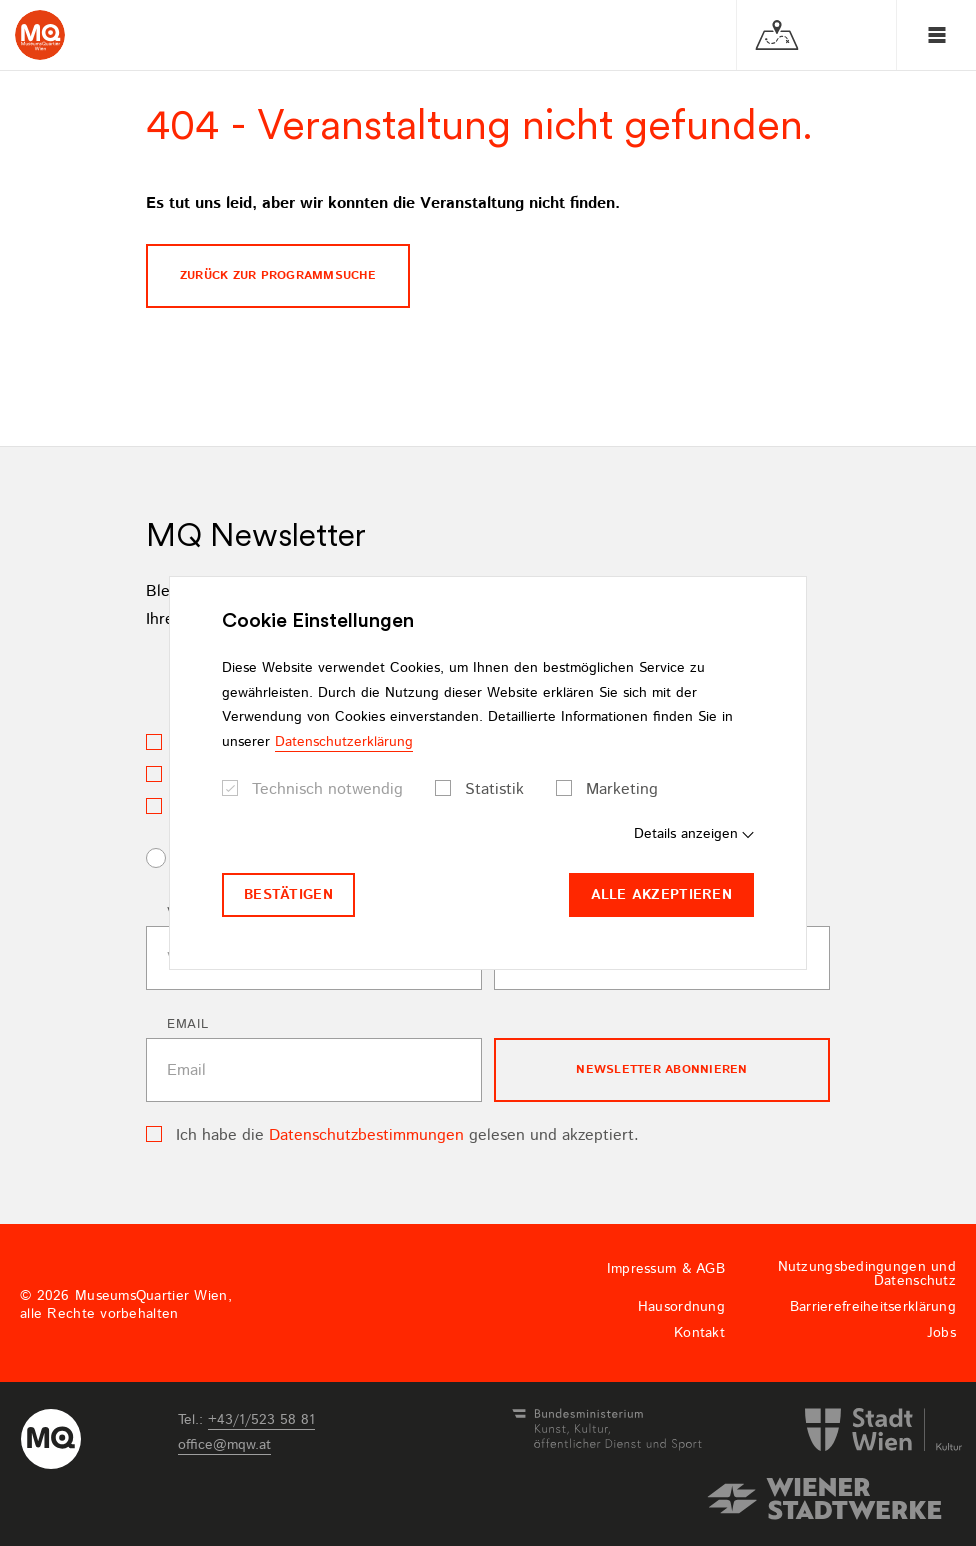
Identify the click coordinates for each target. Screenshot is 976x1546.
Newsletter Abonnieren (661, 1069)
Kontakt (699, 1333)
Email (187, 1024)
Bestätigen (288, 895)
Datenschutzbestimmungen (366, 1135)
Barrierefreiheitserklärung (873, 1307)
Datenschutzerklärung (344, 742)
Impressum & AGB (666, 1269)
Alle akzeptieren (661, 895)
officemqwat (224, 1445)
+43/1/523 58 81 (261, 1420)
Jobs (941, 1333)
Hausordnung (681, 1307)
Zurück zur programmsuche (278, 275)
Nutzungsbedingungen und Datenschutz (867, 1274)
